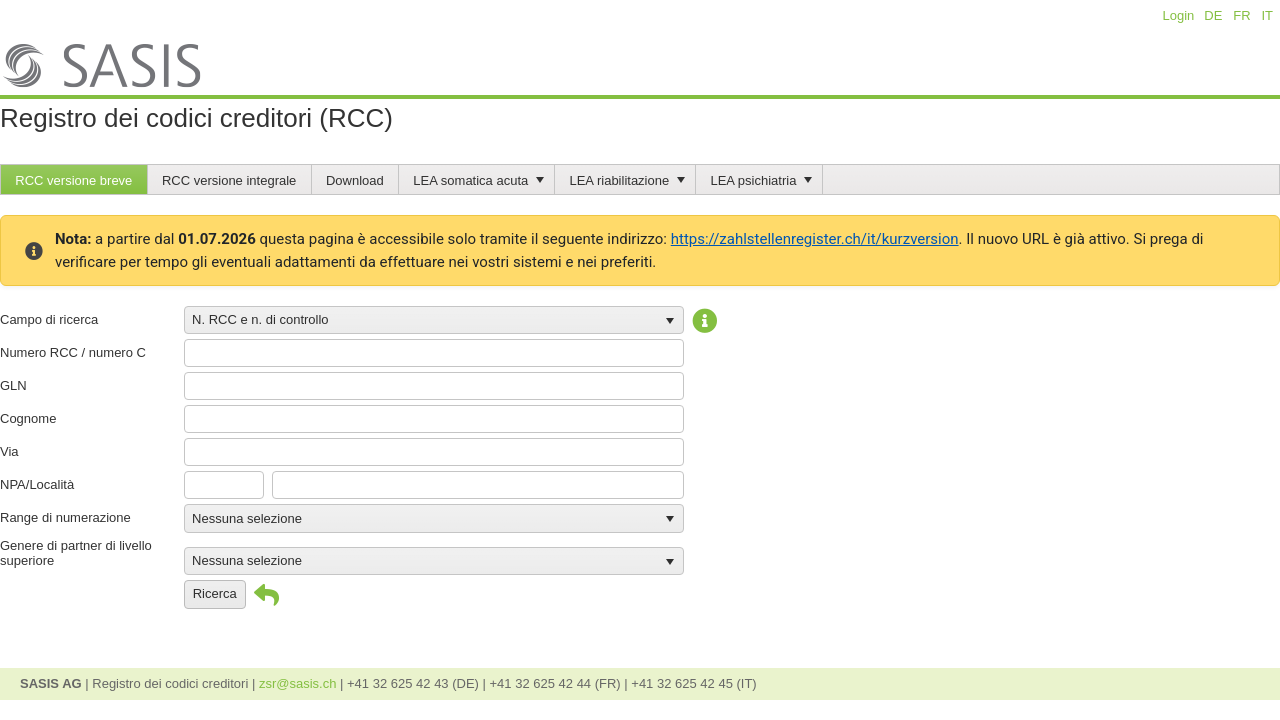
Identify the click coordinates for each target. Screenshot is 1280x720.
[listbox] (434, 320)
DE (1213, 15)
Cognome (28, 418)
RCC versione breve (73, 180)
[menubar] (640, 179)
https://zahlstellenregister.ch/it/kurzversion (815, 239)
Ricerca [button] (215, 593)
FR (1241, 15)
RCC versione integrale (229, 180)
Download (355, 180)
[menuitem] (74, 179)
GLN (13, 385)
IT (1266, 15)
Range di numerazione (65, 517)
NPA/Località (37, 484)
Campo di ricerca (49, 319)
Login (1179, 15)
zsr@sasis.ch (299, 683)
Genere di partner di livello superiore (76, 553)
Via (9, 451)
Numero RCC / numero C (73, 352)
